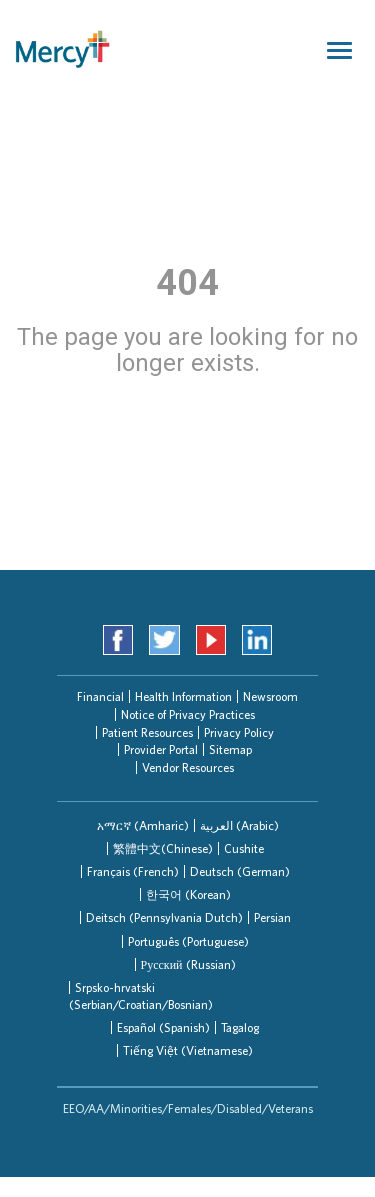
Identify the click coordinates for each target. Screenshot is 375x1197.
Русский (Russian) (188, 964)
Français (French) (133, 871)
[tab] (143, 825)
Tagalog (240, 1027)
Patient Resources (147, 732)
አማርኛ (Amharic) (143, 825)
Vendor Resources (188, 767)
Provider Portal (161, 749)
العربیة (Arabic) (239, 825)
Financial (100, 696)
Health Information (183, 696)
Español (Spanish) (163, 1027)
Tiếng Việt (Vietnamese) (188, 1050)
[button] (143, 825)
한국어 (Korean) (188, 894)
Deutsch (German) (240, 871)
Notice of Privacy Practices (188, 714)
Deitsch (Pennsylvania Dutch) (164, 917)
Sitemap (230, 749)
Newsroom (270, 696)
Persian (272, 917)
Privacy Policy (239, 732)
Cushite (244, 848)
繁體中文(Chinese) (163, 848)
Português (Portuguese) (188, 941)
